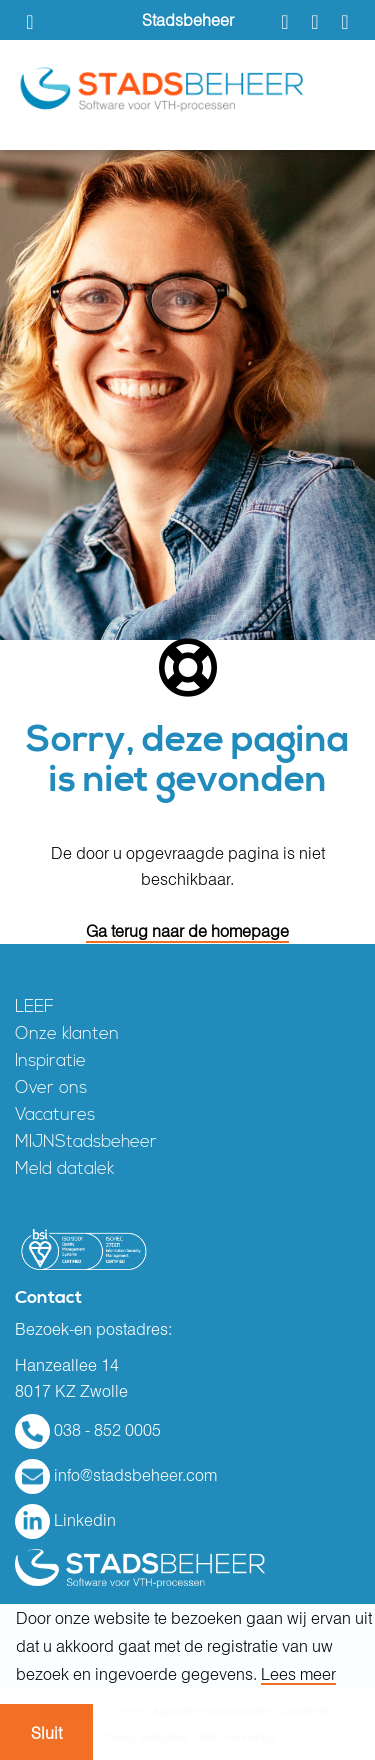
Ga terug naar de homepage (187, 931)
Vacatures (55, 1115)
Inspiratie (50, 1061)
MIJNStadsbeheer (86, 1142)
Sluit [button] (46, 1733)
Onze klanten (67, 1034)
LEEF (34, 1007)
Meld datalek (64, 1169)
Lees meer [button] (298, 1674)
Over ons (51, 1088)
